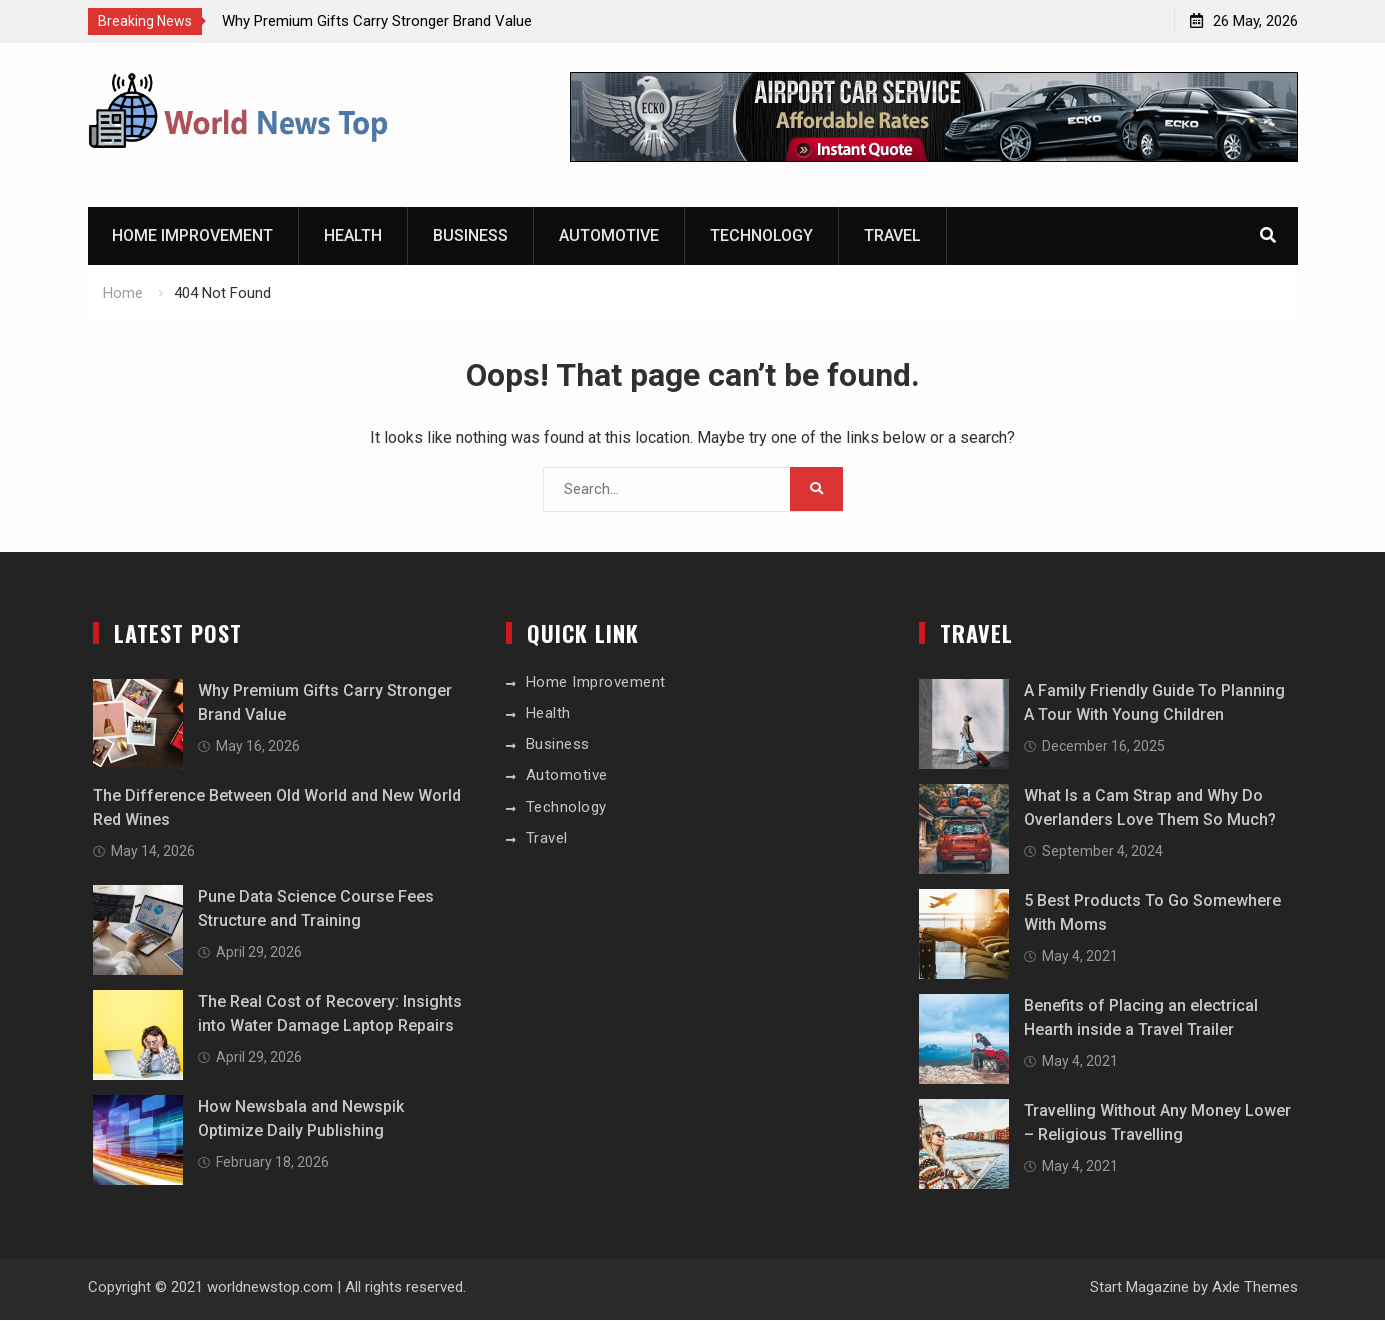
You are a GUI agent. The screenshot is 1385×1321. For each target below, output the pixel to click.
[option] (402, 21)
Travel (892, 236)
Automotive (609, 236)
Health (353, 236)
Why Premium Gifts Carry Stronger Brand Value (377, 21)
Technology (761, 236)
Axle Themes (1255, 1287)
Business (470, 236)
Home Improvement (192, 236)
